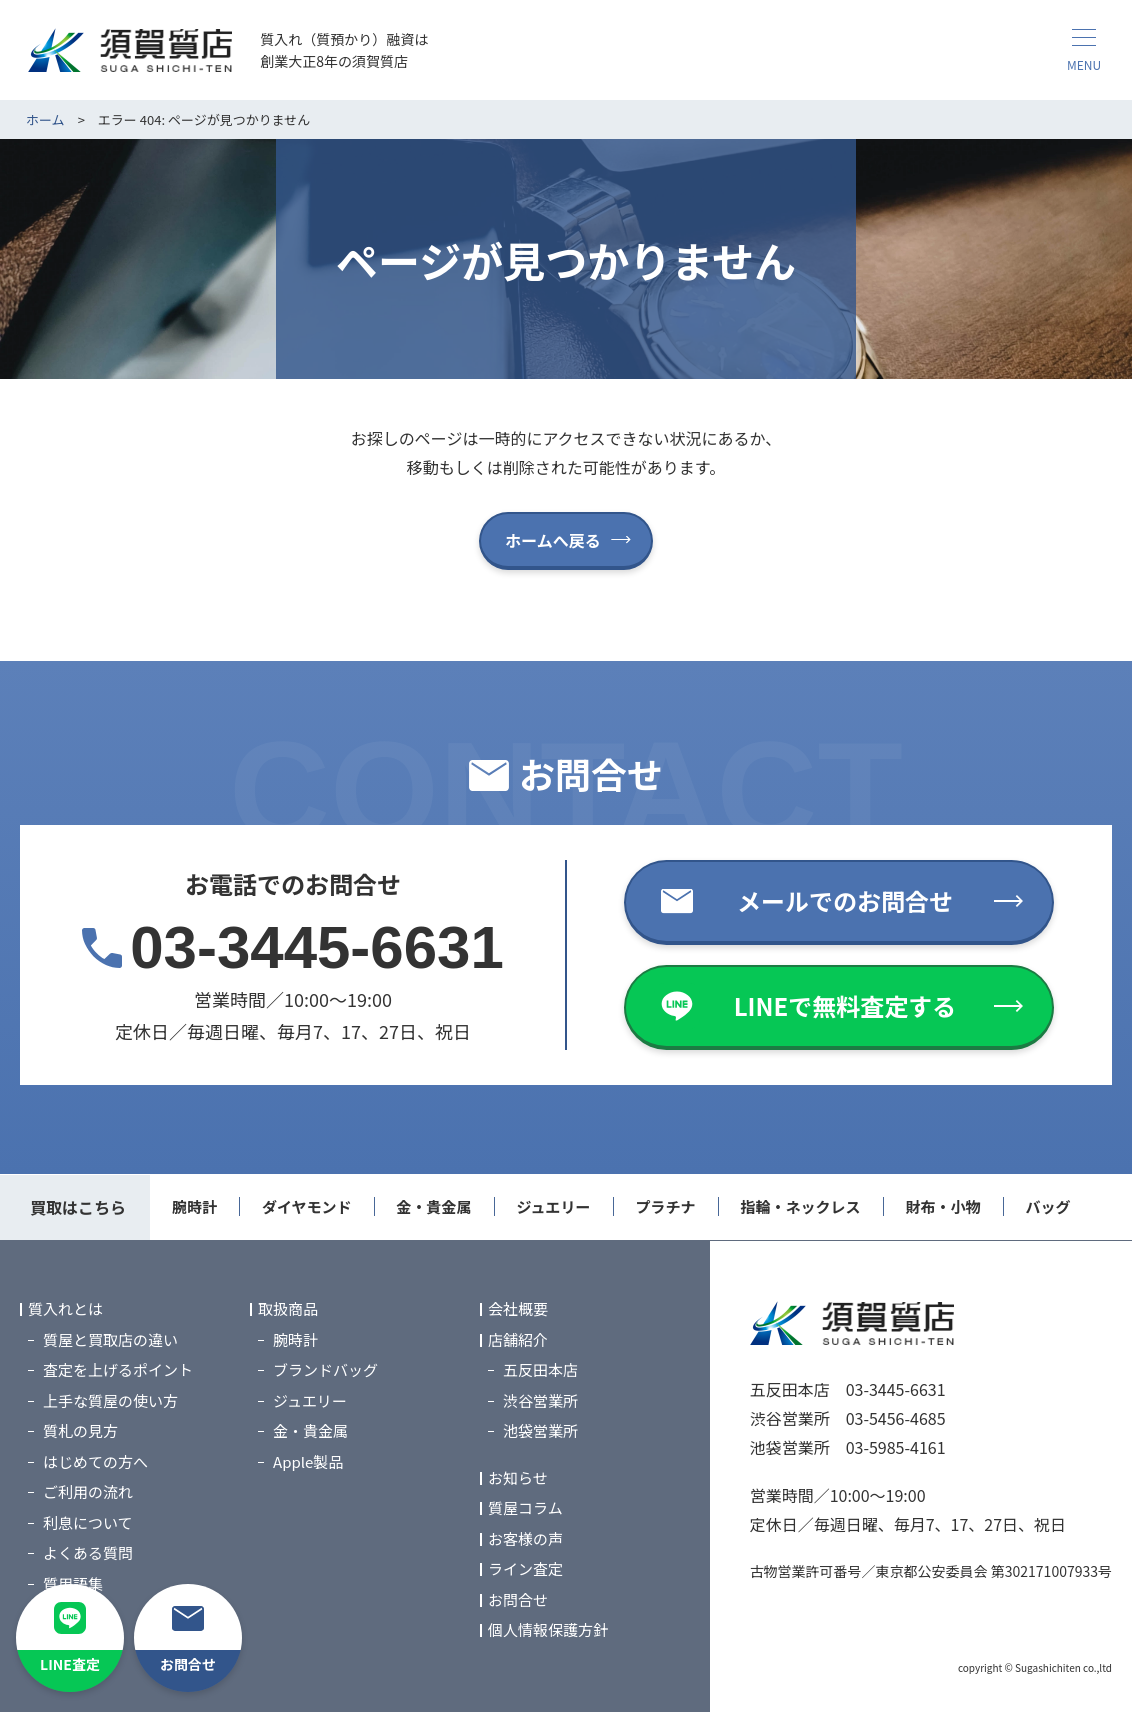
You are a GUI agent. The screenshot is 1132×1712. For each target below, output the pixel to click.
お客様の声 (525, 1538)
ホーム (45, 119)
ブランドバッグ (325, 1370)
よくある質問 (88, 1553)
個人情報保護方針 (548, 1630)
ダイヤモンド (307, 1206)
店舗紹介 (518, 1339)
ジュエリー (554, 1206)
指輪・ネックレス (801, 1206)
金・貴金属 (434, 1206)
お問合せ (518, 1599)
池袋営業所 (540, 1431)
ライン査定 (525, 1569)
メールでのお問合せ (845, 900)
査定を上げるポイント (118, 1370)
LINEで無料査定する (845, 1005)
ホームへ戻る (553, 540)
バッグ (1048, 1206)
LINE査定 (70, 1664)
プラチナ (666, 1206)
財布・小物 (943, 1206)
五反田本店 (540, 1370)
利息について (88, 1522)
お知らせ (518, 1477)
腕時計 (194, 1206)
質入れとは (65, 1309)
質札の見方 (80, 1431)
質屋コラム (525, 1508)
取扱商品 (288, 1309)
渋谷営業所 (540, 1400)
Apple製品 (308, 1461)
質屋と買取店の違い (110, 1339)
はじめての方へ (95, 1461)
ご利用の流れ (88, 1492)
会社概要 (518, 1309)
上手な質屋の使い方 (110, 1400)
